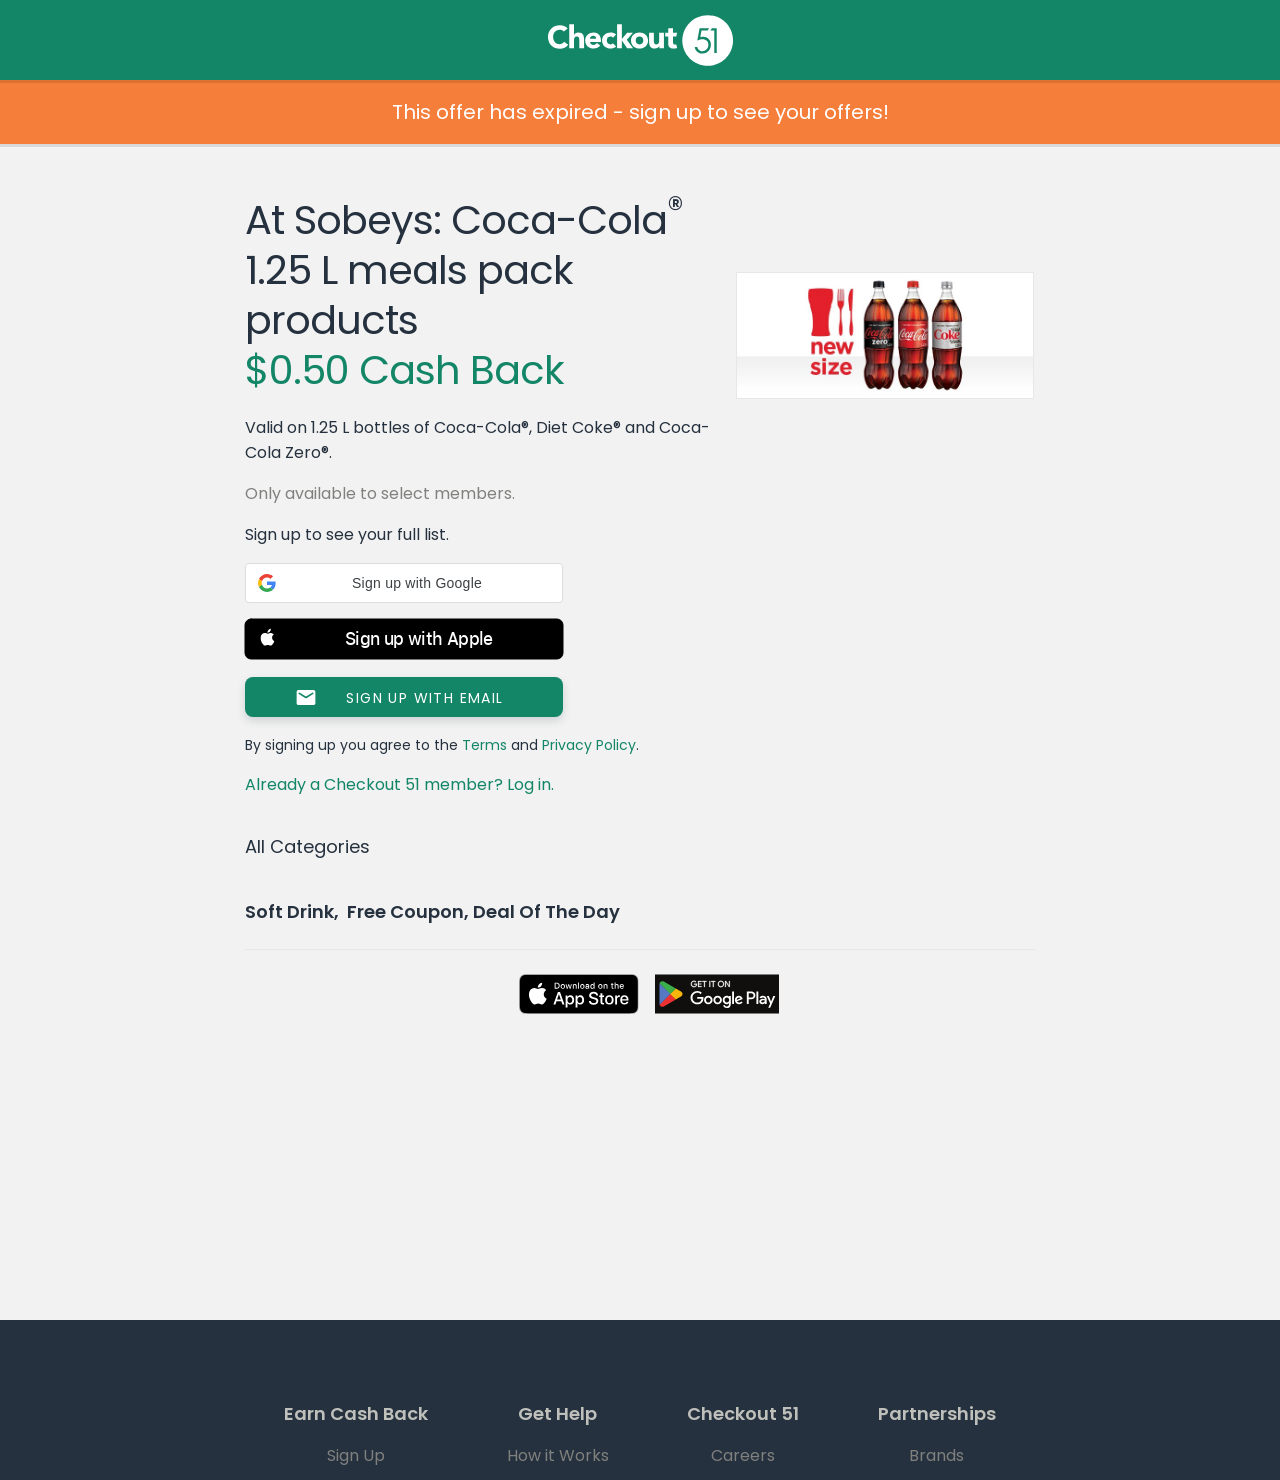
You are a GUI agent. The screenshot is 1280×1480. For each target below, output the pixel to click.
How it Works (558, 1455)
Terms (484, 745)
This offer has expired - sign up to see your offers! (640, 112)
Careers (743, 1455)
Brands (936, 1455)
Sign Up (356, 1455)
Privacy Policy (589, 745)
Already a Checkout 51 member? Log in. (399, 784)
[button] (404, 583)
